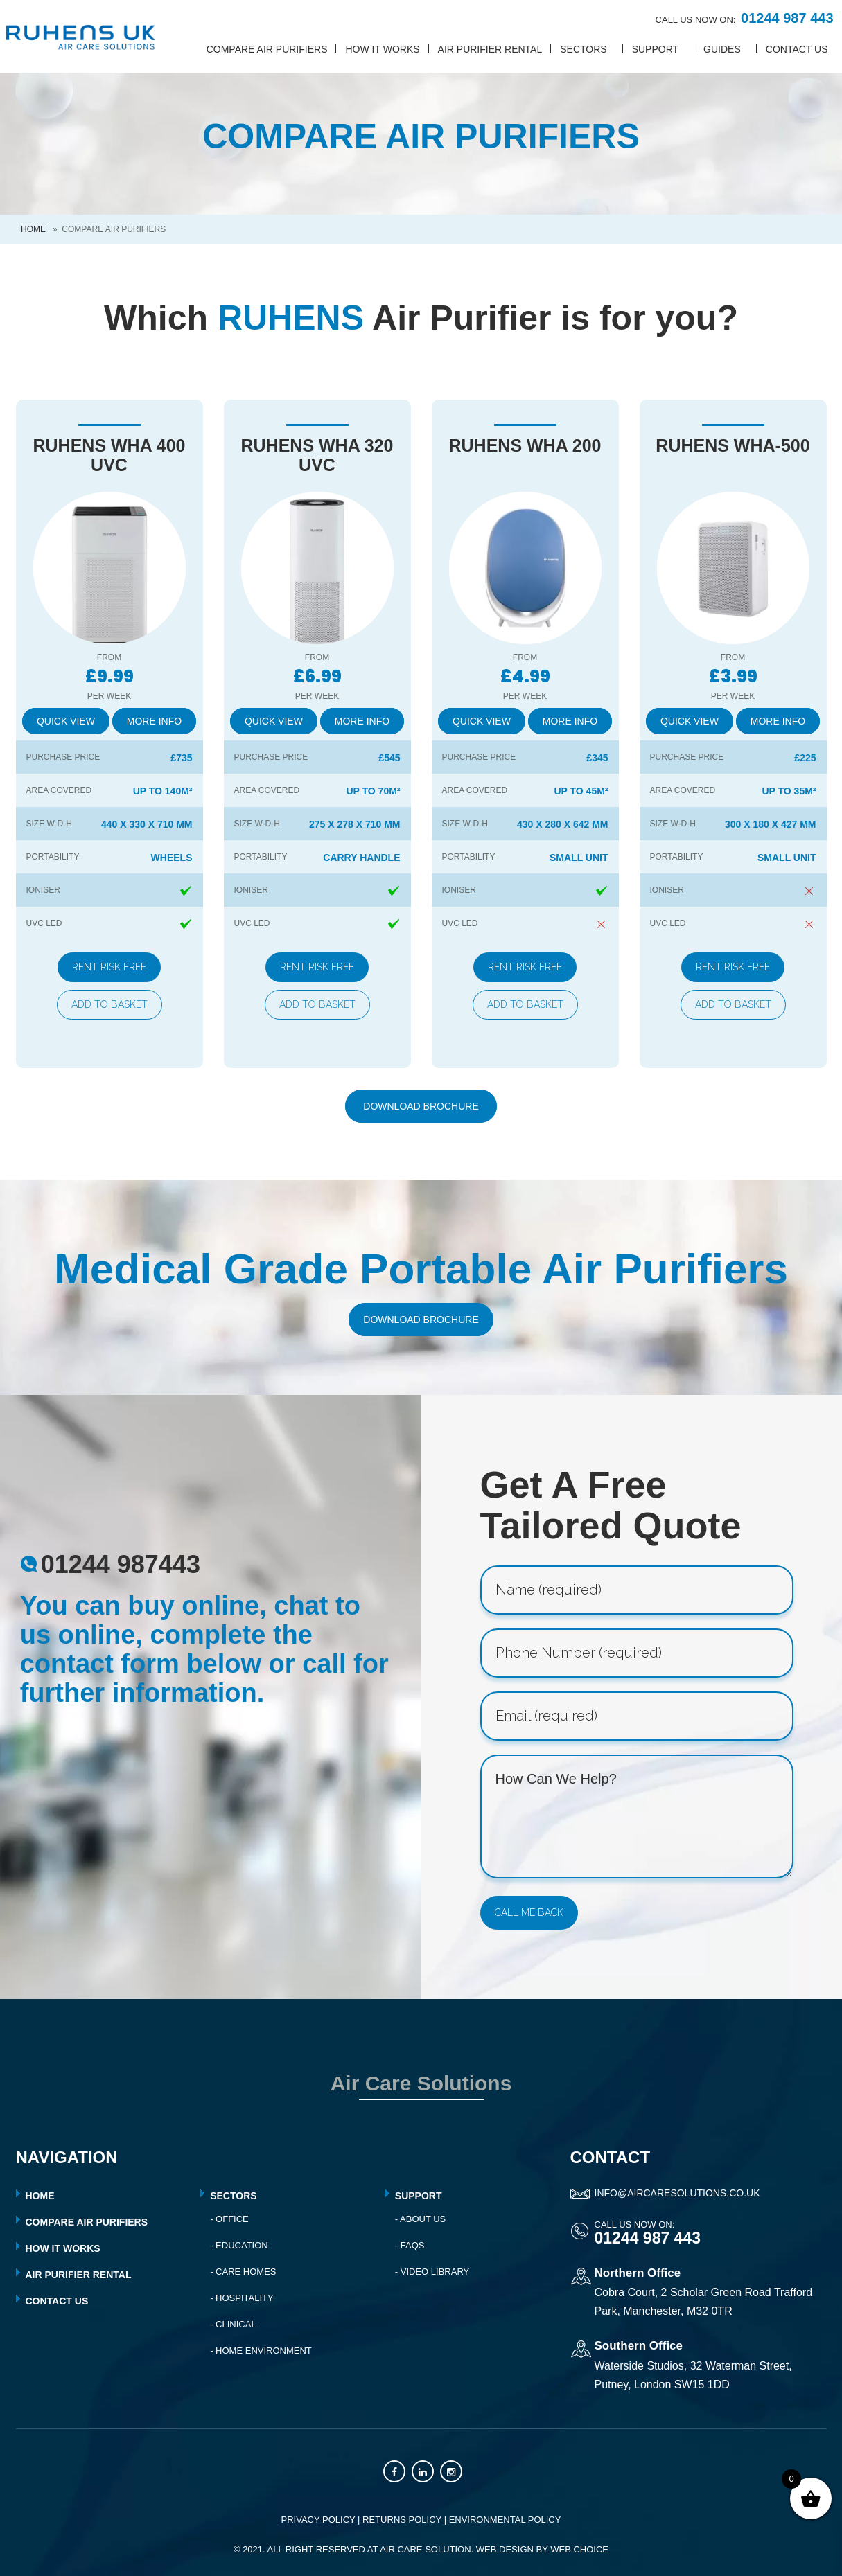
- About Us (420, 2219)
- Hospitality (242, 2298)
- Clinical (233, 2324)
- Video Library (432, 2271)
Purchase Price (63, 757)
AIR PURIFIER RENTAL (79, 2274)
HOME (40, 2195)
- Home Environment (261, 2350)
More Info (154, 721)
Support (418, 2195)
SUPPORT (655, 49)
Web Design (505, 2549)
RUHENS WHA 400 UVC (109, 455)
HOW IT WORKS (63, 2248)
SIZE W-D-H (49, 823)
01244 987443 (120, 1564)
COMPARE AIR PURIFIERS (87, 2222)
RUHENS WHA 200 (525, 445)
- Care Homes (243, 2271)
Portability (53, 857)
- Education (239, 2245)
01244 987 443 (787, 18)
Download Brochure (420, 1106)
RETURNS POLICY (401, 2519)
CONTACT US (797, 49)
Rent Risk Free (109, 966)
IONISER (43, 890)
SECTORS (583, 49)
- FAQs (410, 2245)
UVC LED (44, 923)
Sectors (233, 2195)
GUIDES (722, 49)
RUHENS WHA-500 (732, 445)
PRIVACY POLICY (318, 2519)
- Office (229, 2219)
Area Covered (59, 790)
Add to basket (109, 1004)
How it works (382, 49)
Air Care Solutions (421, 2083)
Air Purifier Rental (490, 49)
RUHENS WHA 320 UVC (317, 455)
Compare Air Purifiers (267, 49)
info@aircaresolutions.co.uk (677, 2193)
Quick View (66, 721)
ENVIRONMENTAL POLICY (505, 2519)
